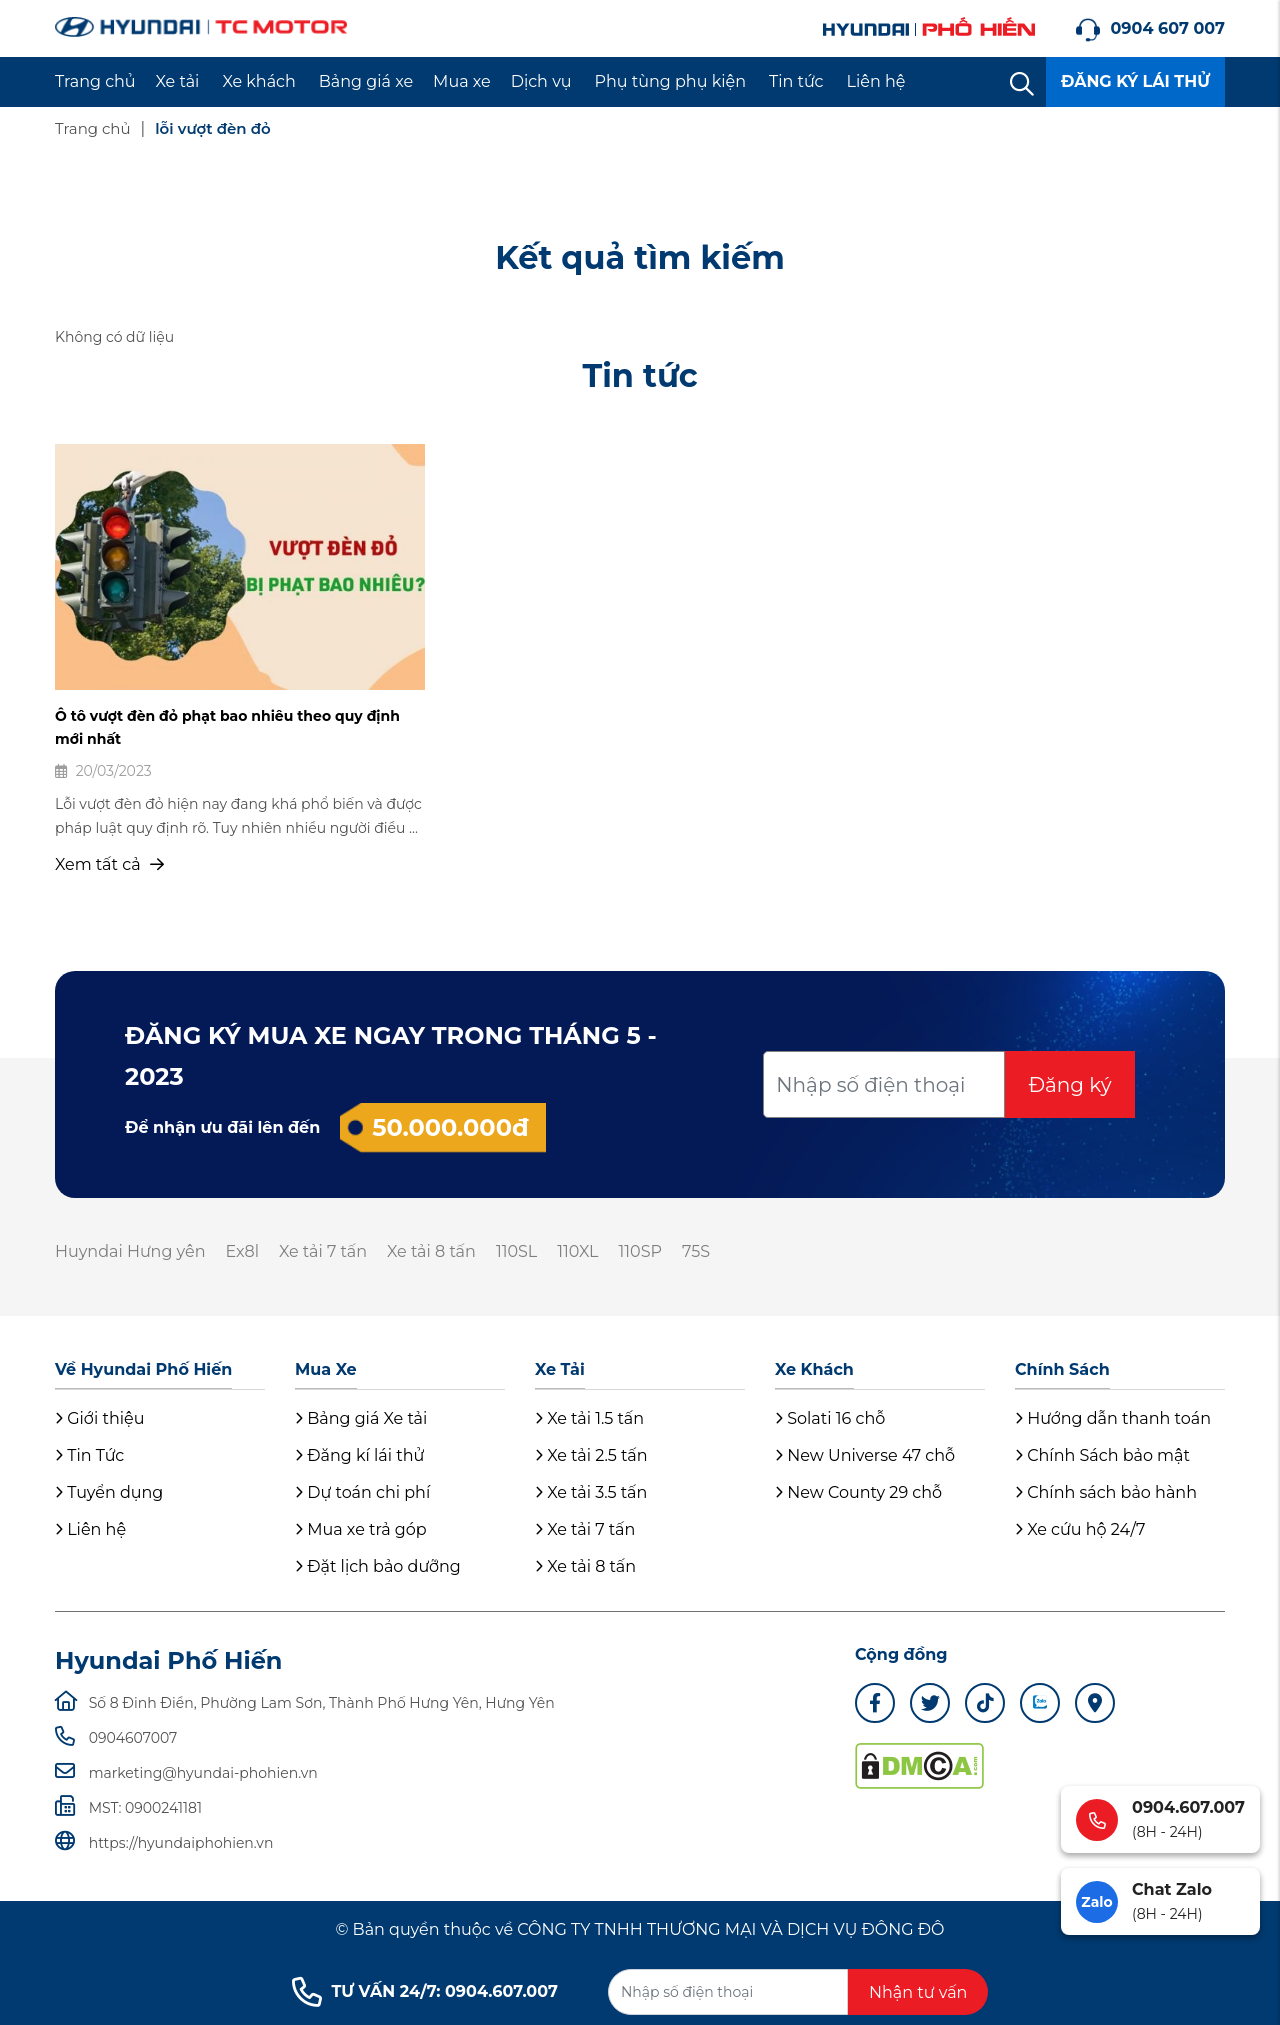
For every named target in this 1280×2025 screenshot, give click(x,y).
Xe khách (258, 81)
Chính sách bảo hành (1106, 1492)
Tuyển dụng (109, 1492)
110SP (640, 1251)
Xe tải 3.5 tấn (591, 1492)
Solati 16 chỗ (830, 1418)
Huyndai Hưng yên (130, 1251)
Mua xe (462, 81)
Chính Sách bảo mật (1102, 1455)
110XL (577, 1251)
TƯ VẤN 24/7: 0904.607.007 (425, 1992)
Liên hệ (876, 81)
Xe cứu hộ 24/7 (1080, 1529)
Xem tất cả (109, 864)
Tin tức (796, 81)
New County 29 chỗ (858, 1492)
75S (696, 1251)
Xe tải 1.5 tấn (589, 1418)
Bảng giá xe (366, 81)
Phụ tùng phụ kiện (670, 81)
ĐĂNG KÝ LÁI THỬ (1135, 81)
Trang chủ (95, 81)
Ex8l (242, 1251)
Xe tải (178, 81)
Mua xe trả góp (361, 1529)
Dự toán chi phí (362, 1492)
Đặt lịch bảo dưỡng (378, 1566)
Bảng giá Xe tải (361, 1418)
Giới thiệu (99, 1418)
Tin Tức (89, 1455)
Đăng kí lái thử (359, 1455)
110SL (516, 1251)
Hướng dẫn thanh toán (1113, 1418)
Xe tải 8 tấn (431, 1251)
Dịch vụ (541, 81)
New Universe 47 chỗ (865, 1455)
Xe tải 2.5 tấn (591, 1455)
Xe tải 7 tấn (323, 1251)
